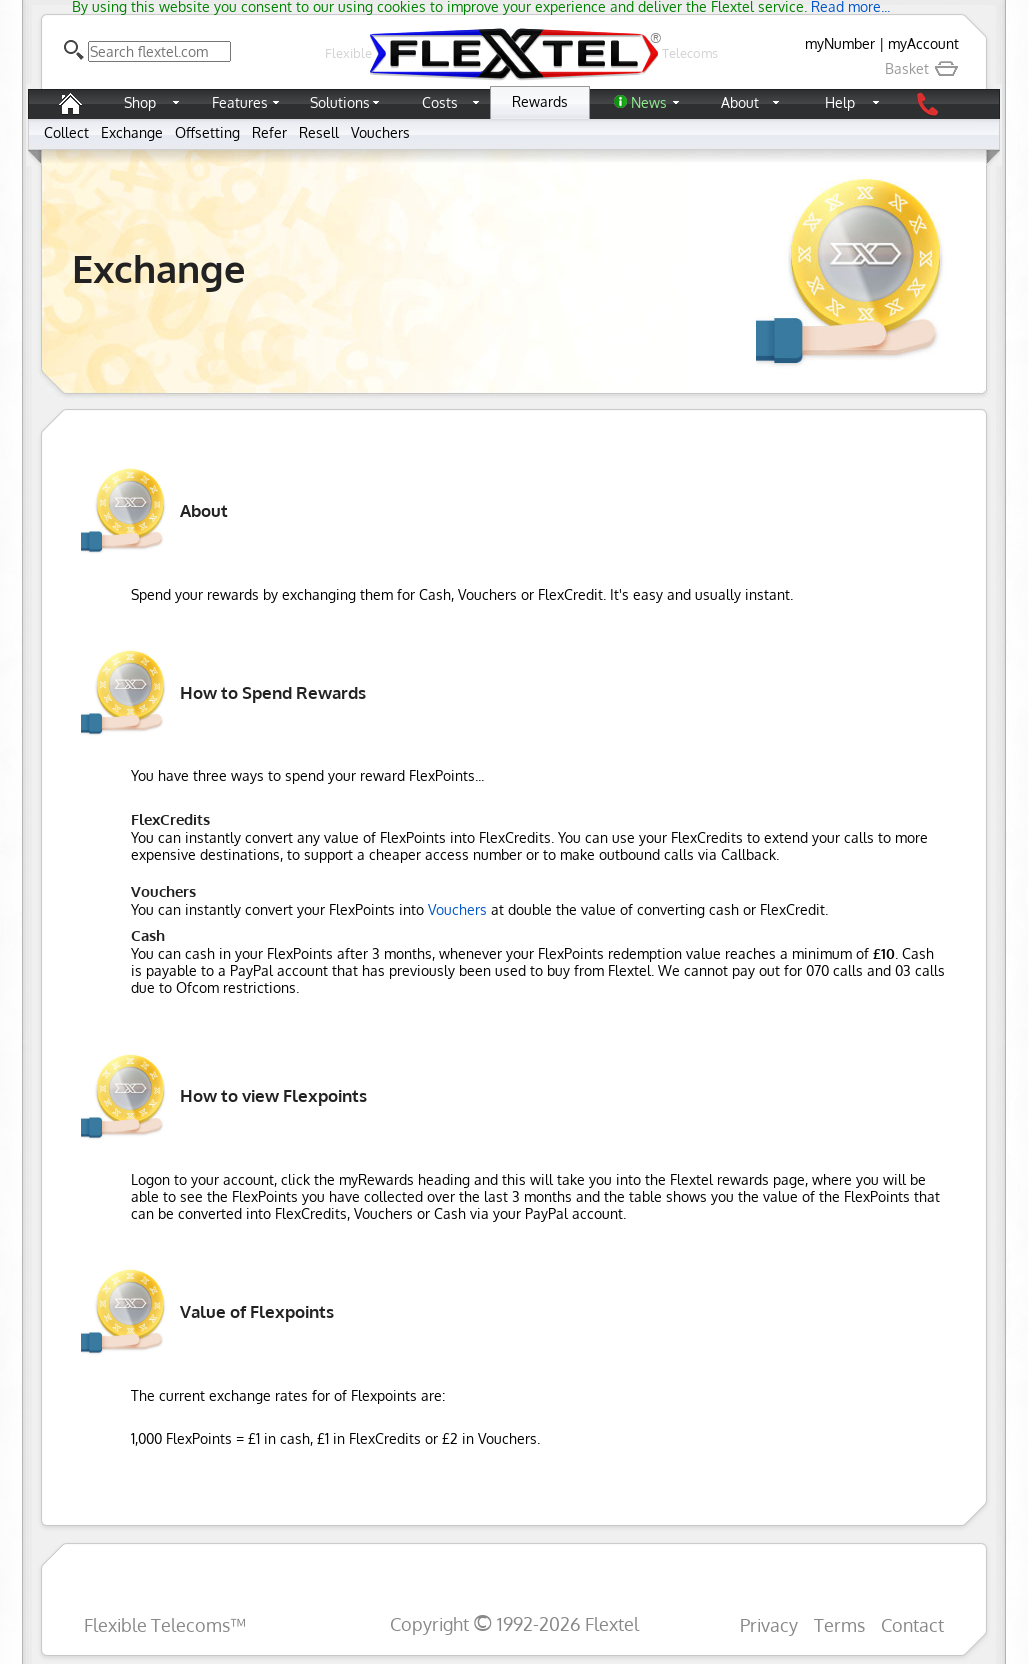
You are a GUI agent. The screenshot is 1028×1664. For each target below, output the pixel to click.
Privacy (769, 1624)
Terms (839, 1624)
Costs (440, 102)
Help (840, 102)
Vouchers (380, 132)
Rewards (540, 101)
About (740, 102)
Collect (66, 132)
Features (240, 102)
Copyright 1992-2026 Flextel (514, 1623)
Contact (912, 1624)
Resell (319, 132)
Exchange (132, 132)
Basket (922, 68)
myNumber (840, 43)
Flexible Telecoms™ (165, 1624)
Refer (269, 132)
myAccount (923, 43)
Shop (140, 102)
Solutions (340, 102)
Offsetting (207, 132)
